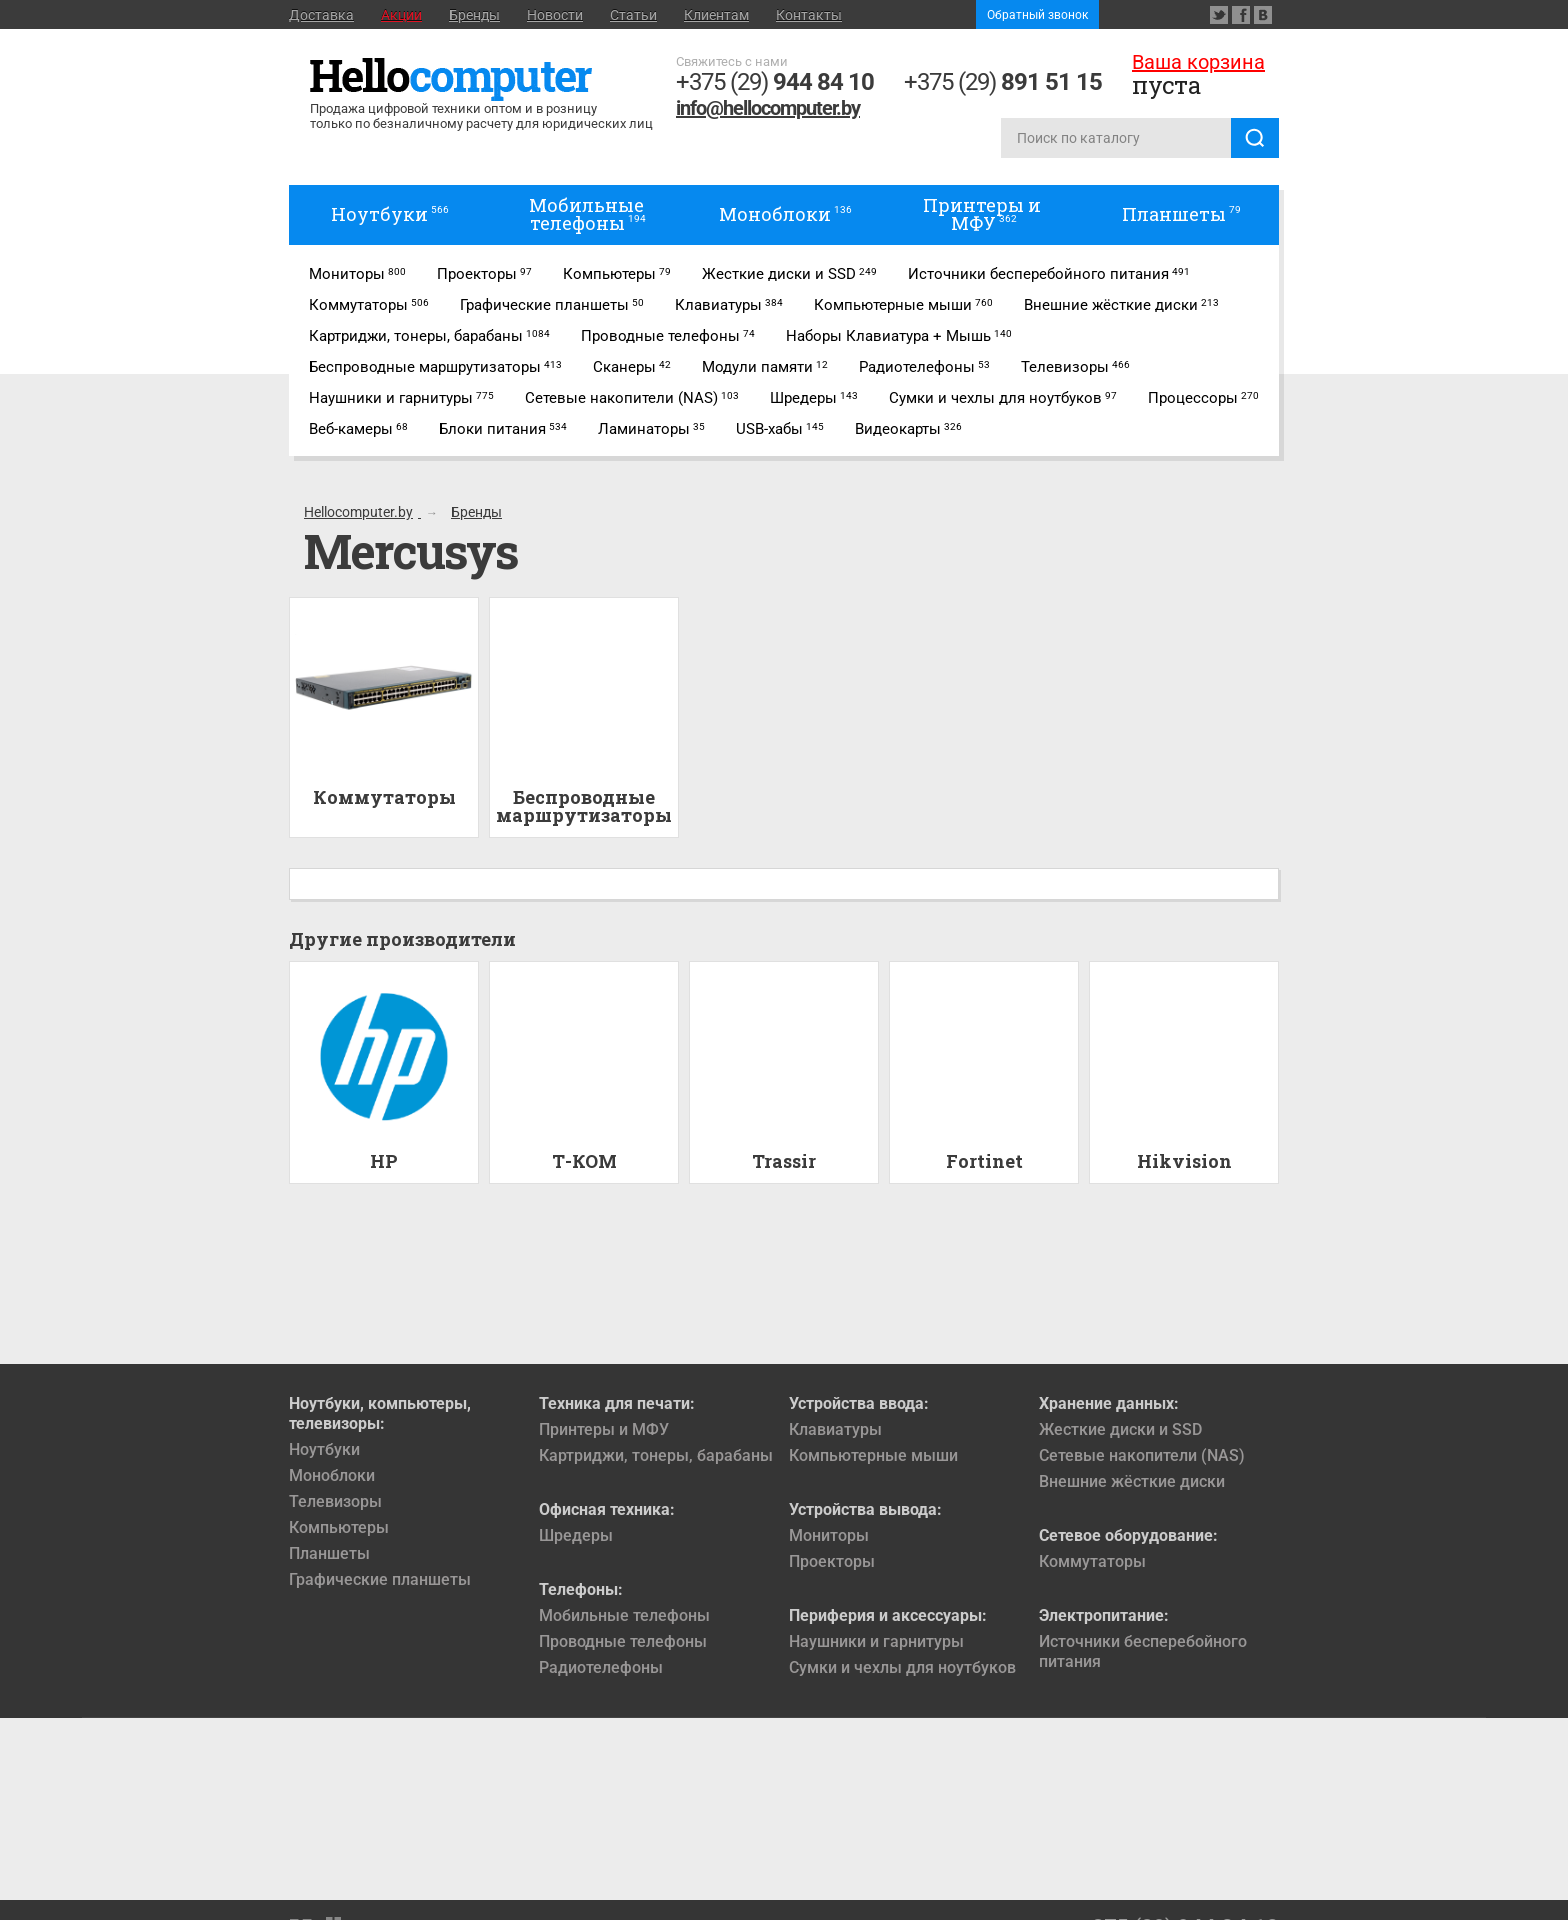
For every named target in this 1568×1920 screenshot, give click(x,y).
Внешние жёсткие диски (1132, 1481)
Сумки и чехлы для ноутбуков (902, 1667)
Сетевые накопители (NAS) (1142, 1455)
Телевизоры (335, 1501)
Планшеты (329, 1553)
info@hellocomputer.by (768, 108)
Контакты (809, 15)
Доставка (321, 15)
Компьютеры (339, 1527)
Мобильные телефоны (624, 1615)
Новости (555, 15)
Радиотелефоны (601, 1667)
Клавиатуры (835, 1429)
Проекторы (832, 1561)
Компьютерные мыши (873, 1455)
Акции (401, 15)
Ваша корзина (1198, 62)
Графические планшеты (380, 1579)
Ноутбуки (324, 1449)
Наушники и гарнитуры (876, 1641)
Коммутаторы (1092, 1561)
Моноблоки (332, 1475)
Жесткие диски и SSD (1120, 1429)
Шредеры (576, 1535)
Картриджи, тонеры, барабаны (656, 1455)
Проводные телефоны (623, 1641)
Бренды (474, 15)
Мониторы (829, 1535)
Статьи (633, 15)
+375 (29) (775, 82)
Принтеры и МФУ (604, 1429)
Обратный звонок (1037, 15)
